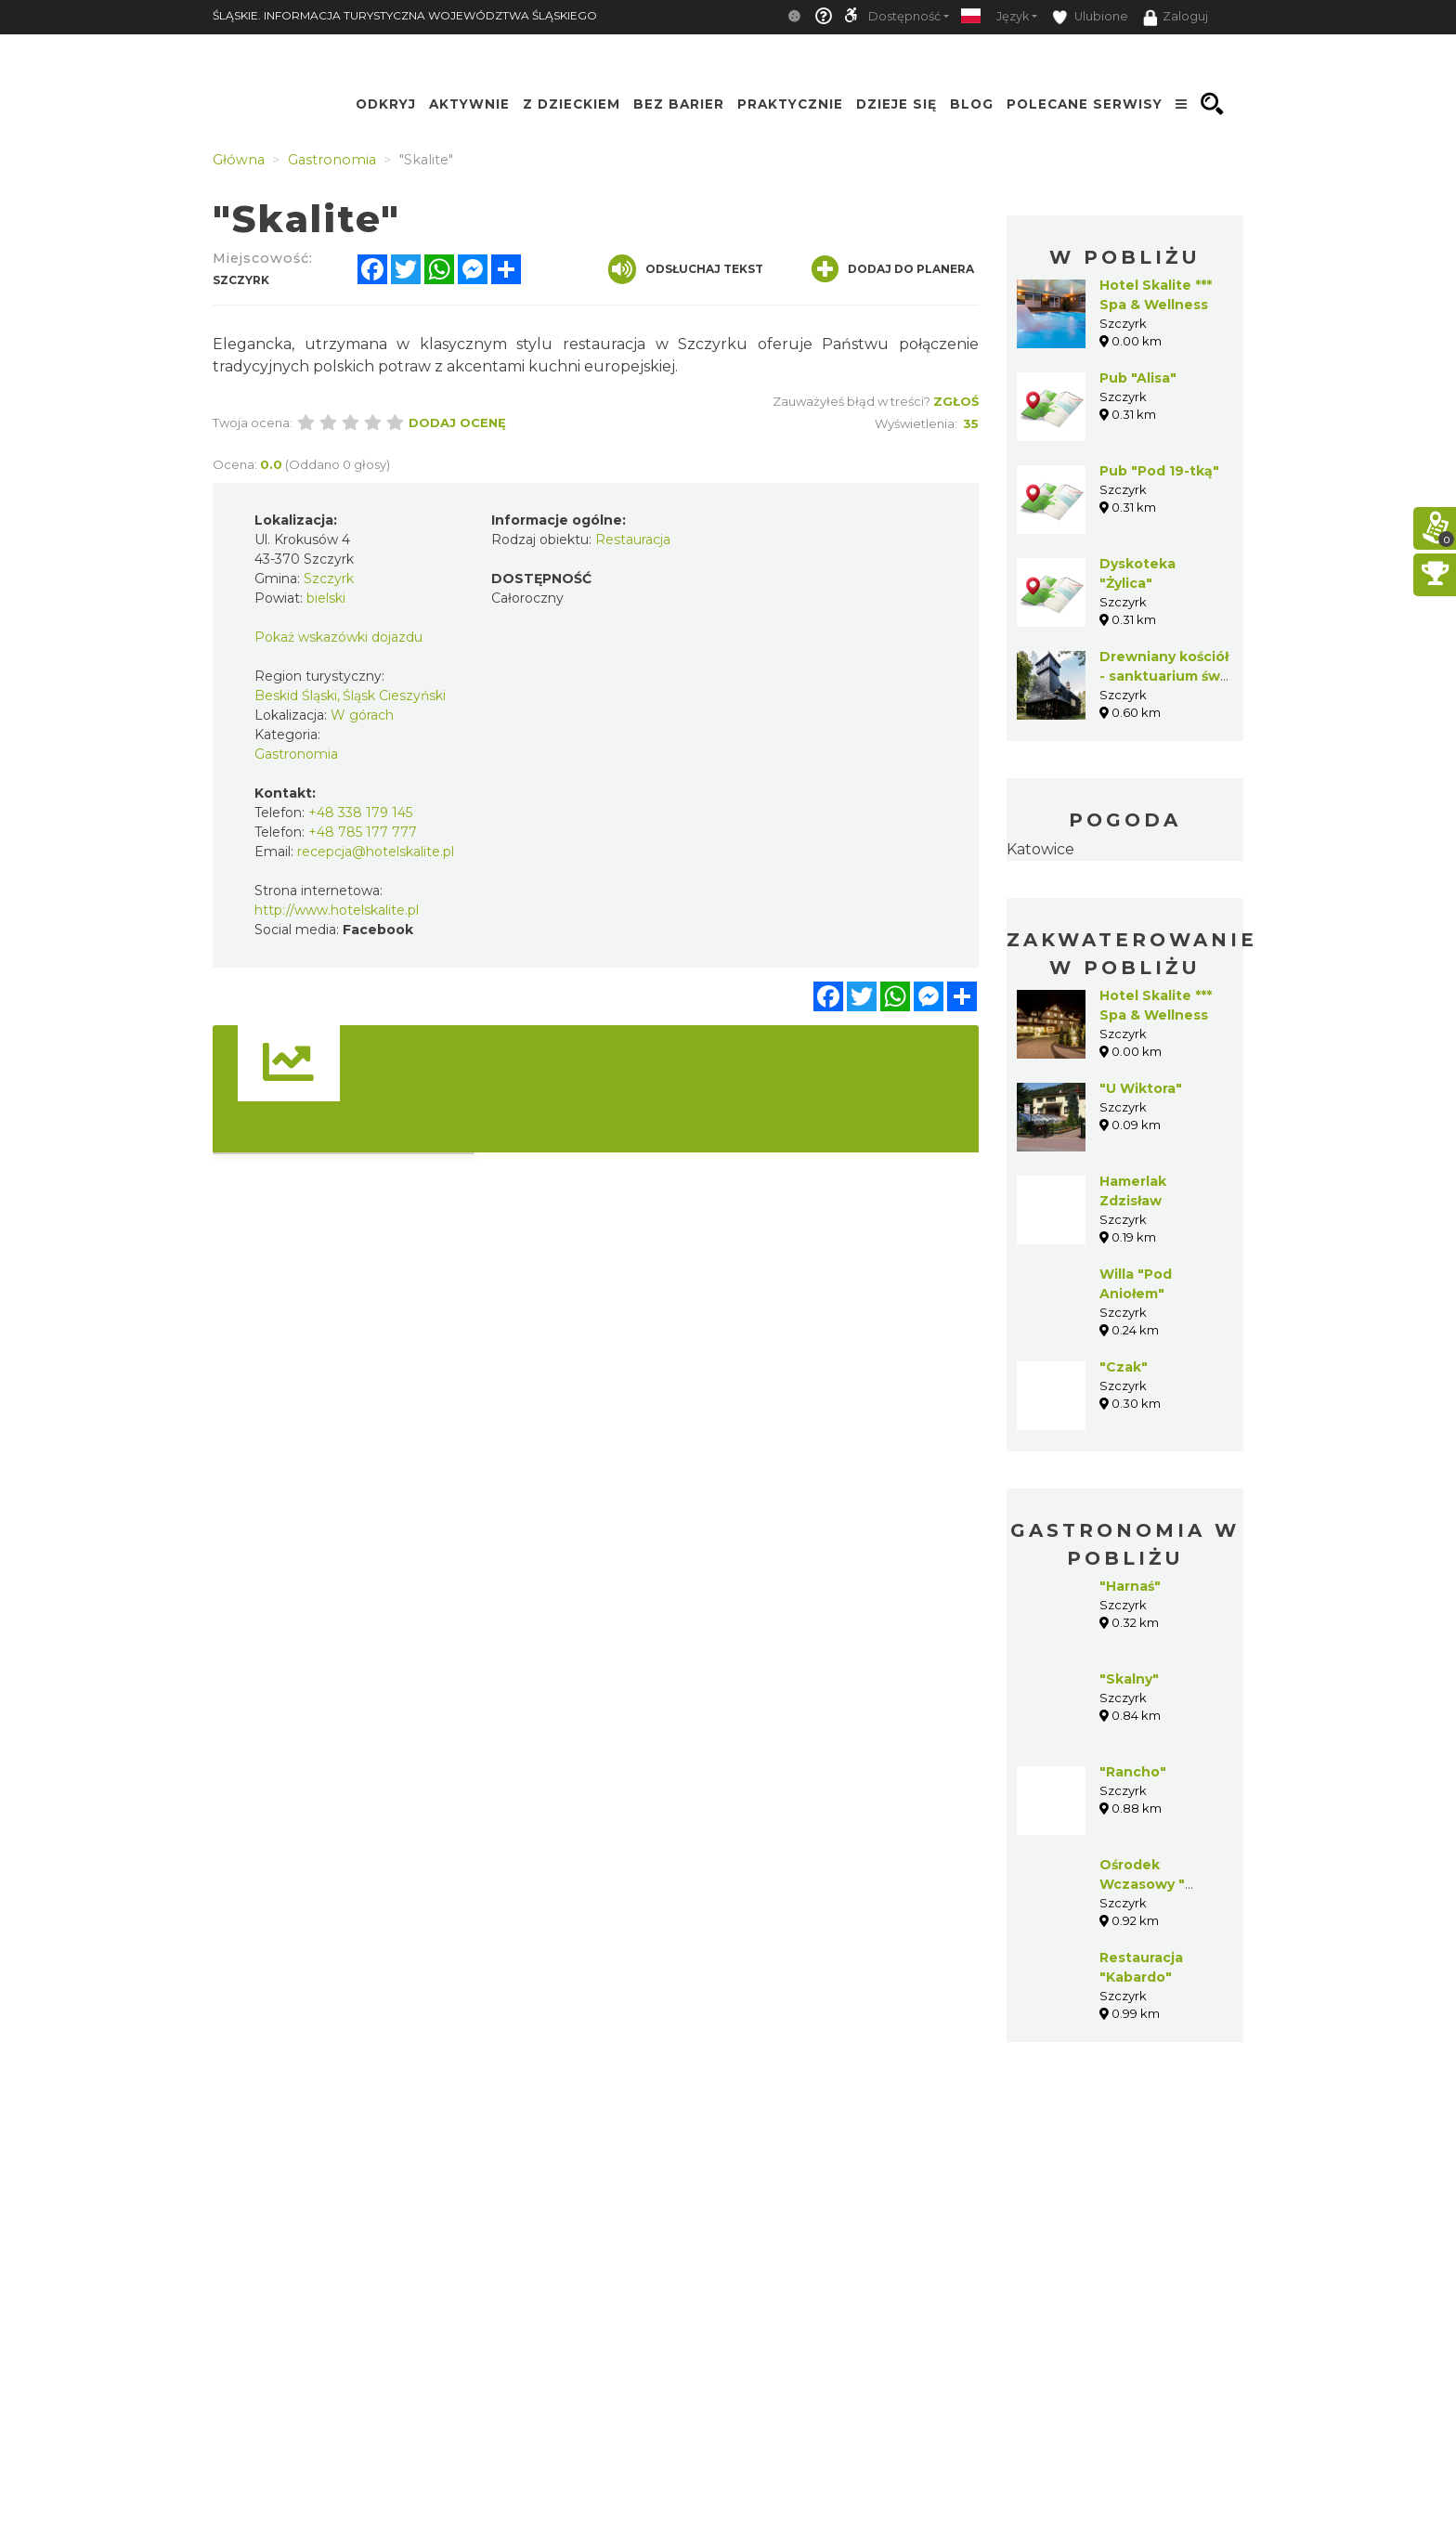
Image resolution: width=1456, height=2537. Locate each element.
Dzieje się (896, 104)
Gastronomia (296, 754)
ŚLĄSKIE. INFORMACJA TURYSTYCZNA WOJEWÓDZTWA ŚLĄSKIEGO (405, 15)
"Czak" (1123, 1367)
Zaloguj (1175, 17)
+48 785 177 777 (362, 832)
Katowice (1040, 849)
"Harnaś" (1130, 1586)
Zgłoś (956, 401)
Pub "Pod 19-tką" (1159, 470)
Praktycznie (790, 104)
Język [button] (1012, 16)
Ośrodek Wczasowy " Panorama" (1142, 1884)
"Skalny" (1129, 1679)
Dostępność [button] (904, 16)
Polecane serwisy (1085, 104)
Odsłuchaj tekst (685, 269)
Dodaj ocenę (457, 422)
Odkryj (386, 104)
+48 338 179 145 (360, 812)
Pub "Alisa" (1137, 378)
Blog (972, 104)
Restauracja (632, 539)
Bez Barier (678, 104)
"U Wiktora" (1140, 1088)
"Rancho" (1132, 1771)
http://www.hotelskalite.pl (336, 910)
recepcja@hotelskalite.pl (375, 851)
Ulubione (1090, 17)
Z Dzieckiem (571, 104)
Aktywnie (469, 104)
